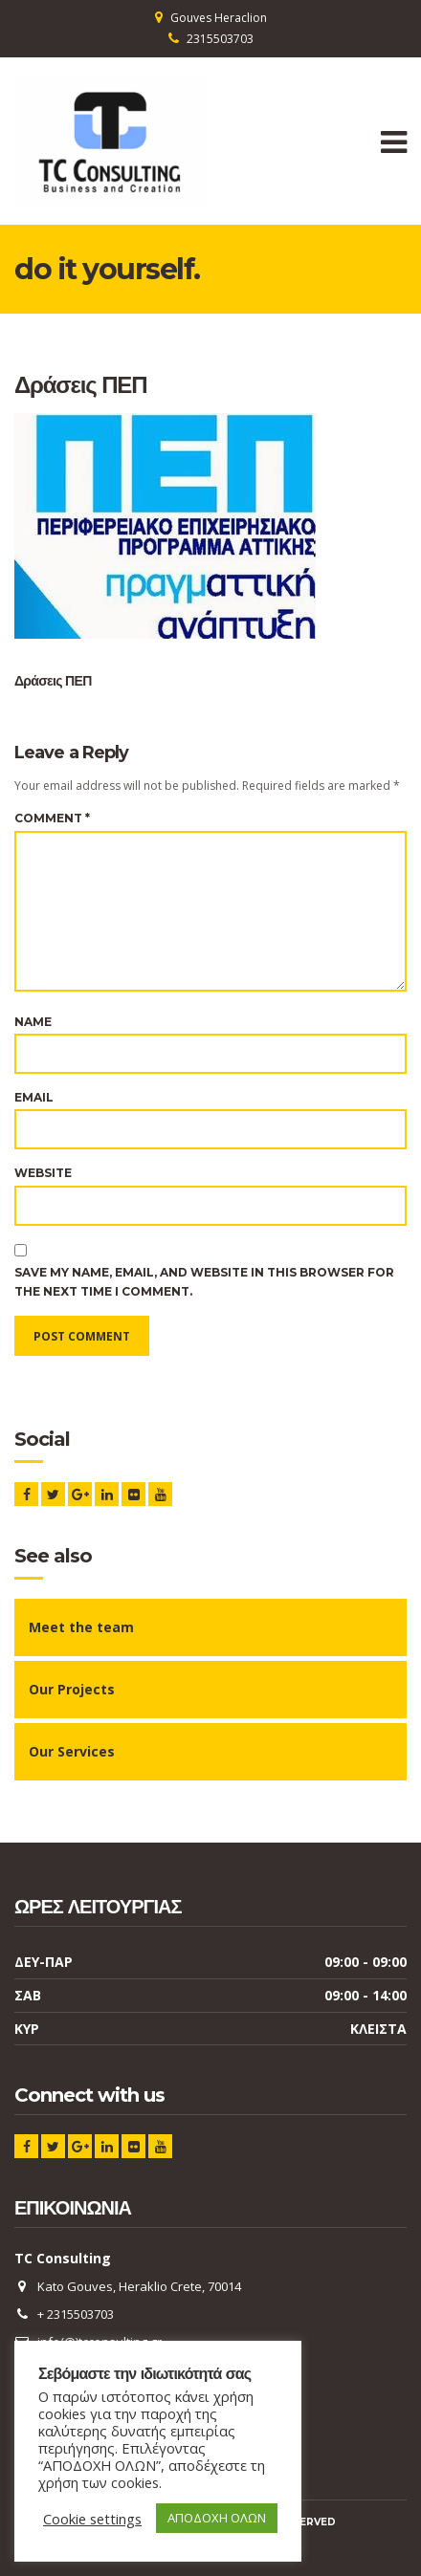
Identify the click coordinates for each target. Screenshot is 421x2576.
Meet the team (81, 1627)
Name (33, 1022)
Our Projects (72, 1689)
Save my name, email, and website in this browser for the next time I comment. (204, 1282)
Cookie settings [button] (92, 2518)
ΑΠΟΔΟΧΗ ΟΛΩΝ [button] (216, 2517)
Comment (52, 818)
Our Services (72, 1751)
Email (34, 1097)
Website (43, 1173)
